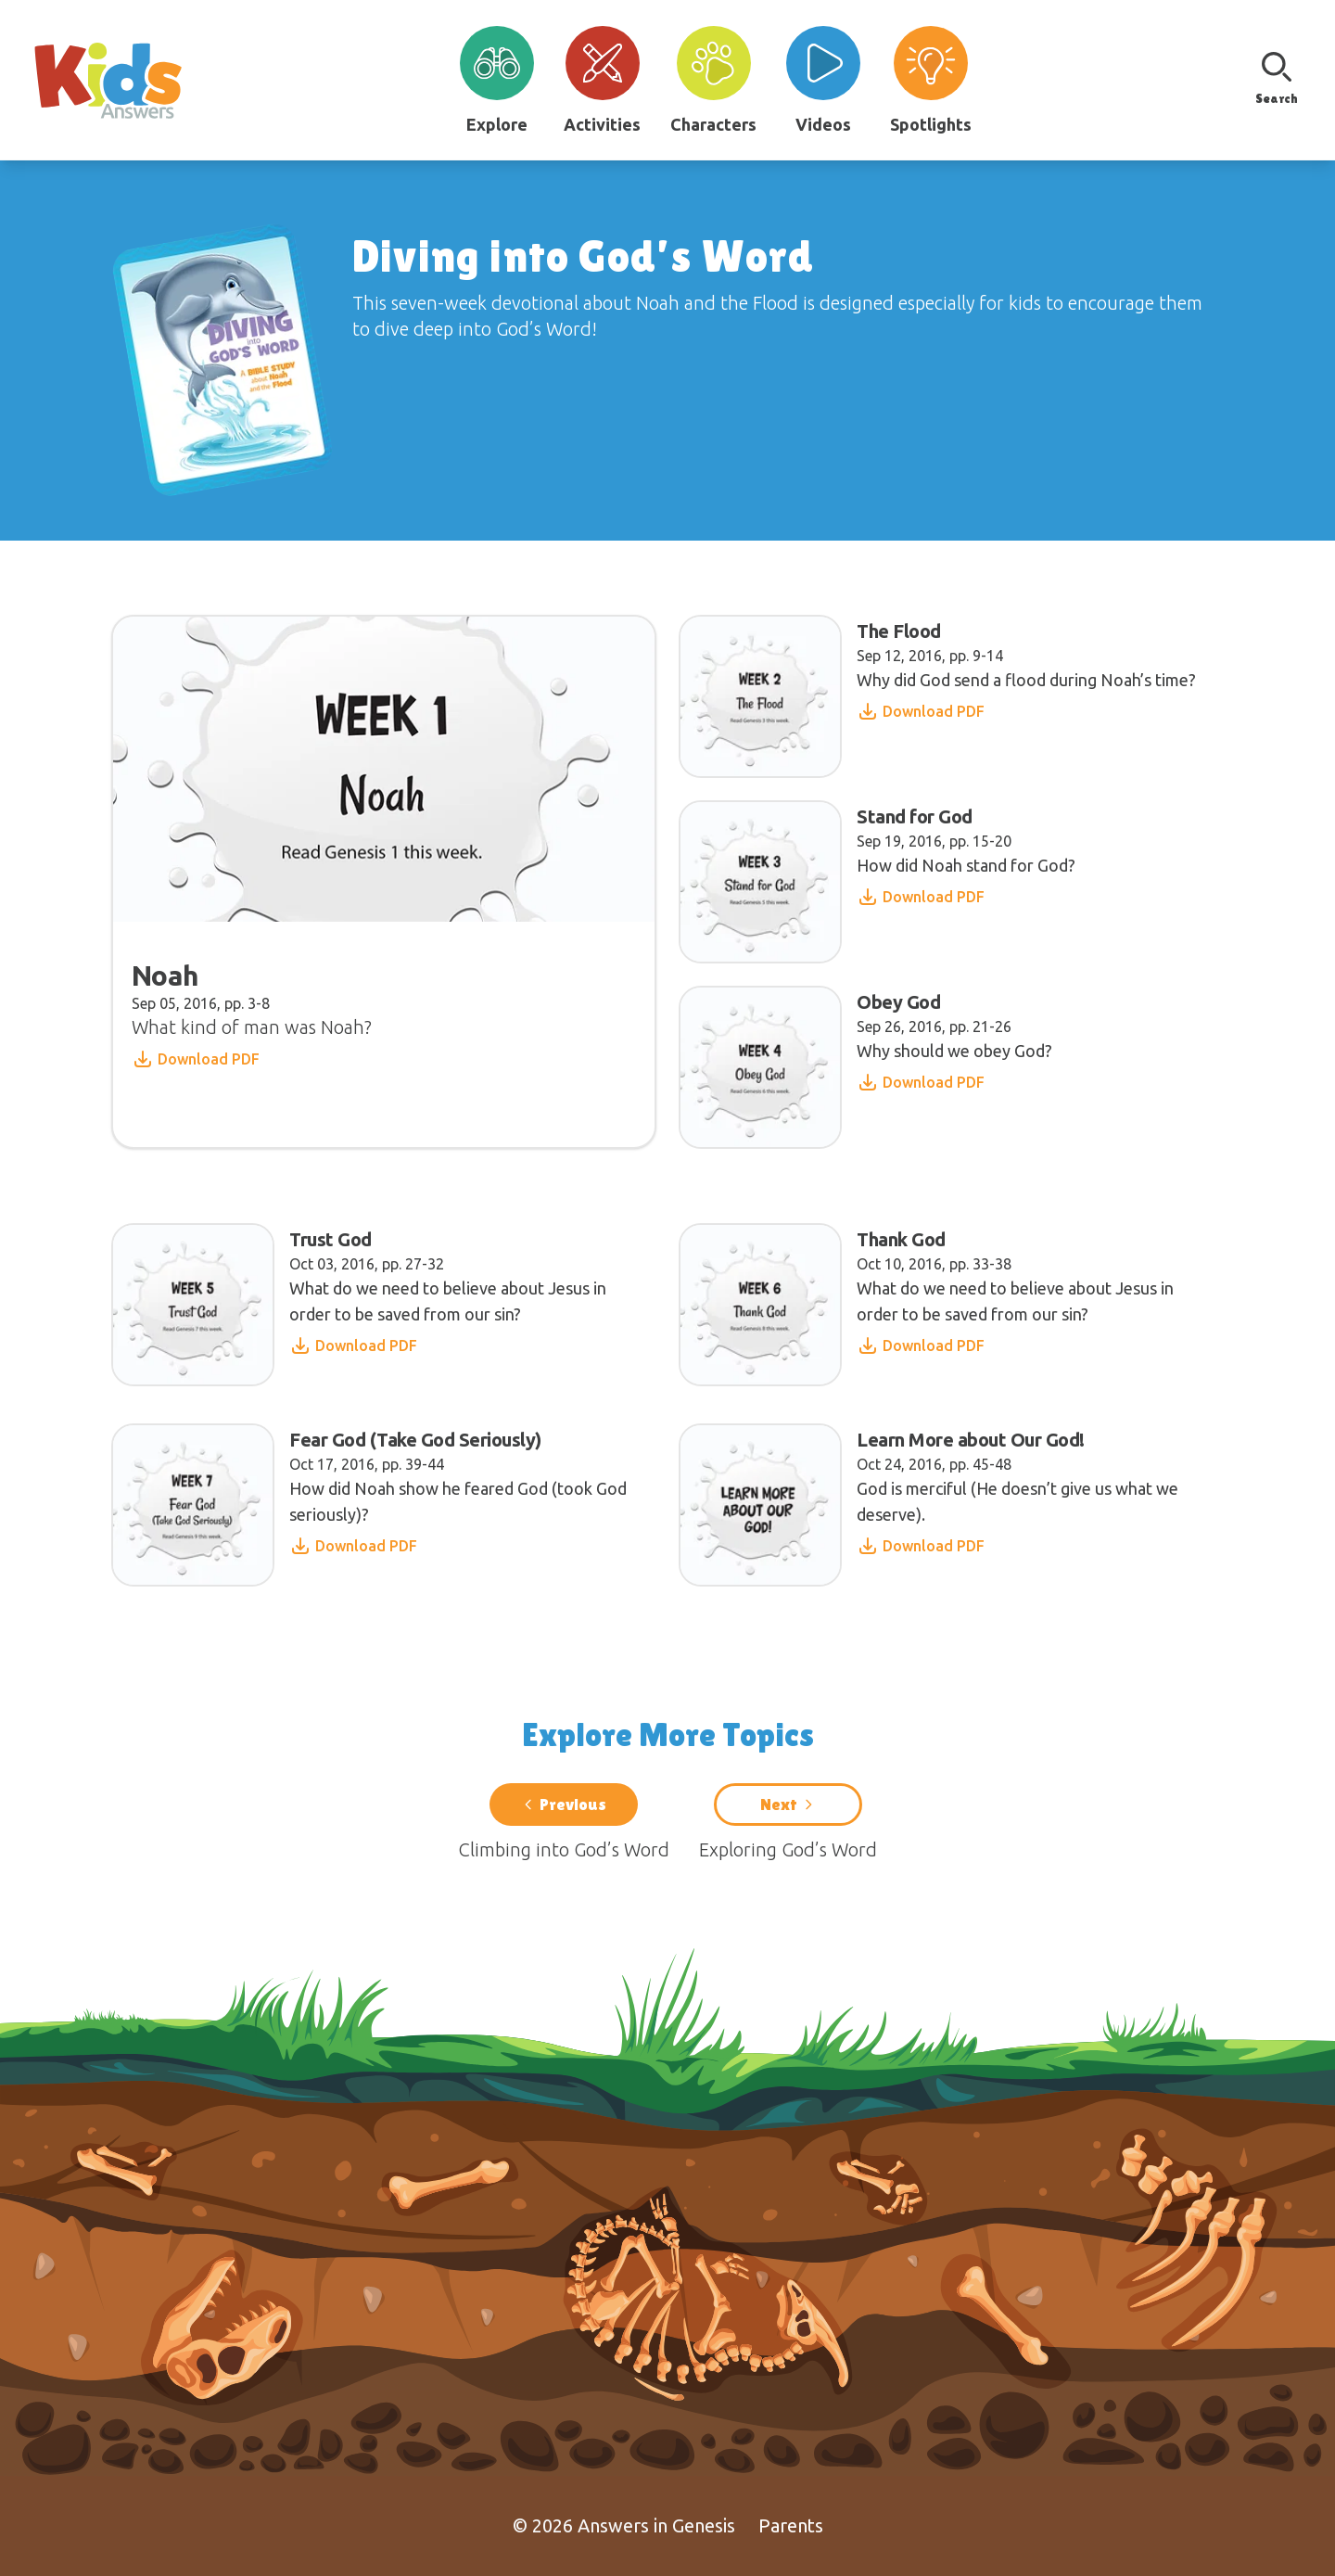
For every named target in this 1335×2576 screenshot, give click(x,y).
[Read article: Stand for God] (884, 881)
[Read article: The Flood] (945, 696)
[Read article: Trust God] (383, 1304)
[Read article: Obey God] (873, 1067)
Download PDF (196, 1059)
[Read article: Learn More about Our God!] (951, 1505)
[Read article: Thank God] (951, 1304)
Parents (790, 2525)
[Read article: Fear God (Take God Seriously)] (383, 1505)
